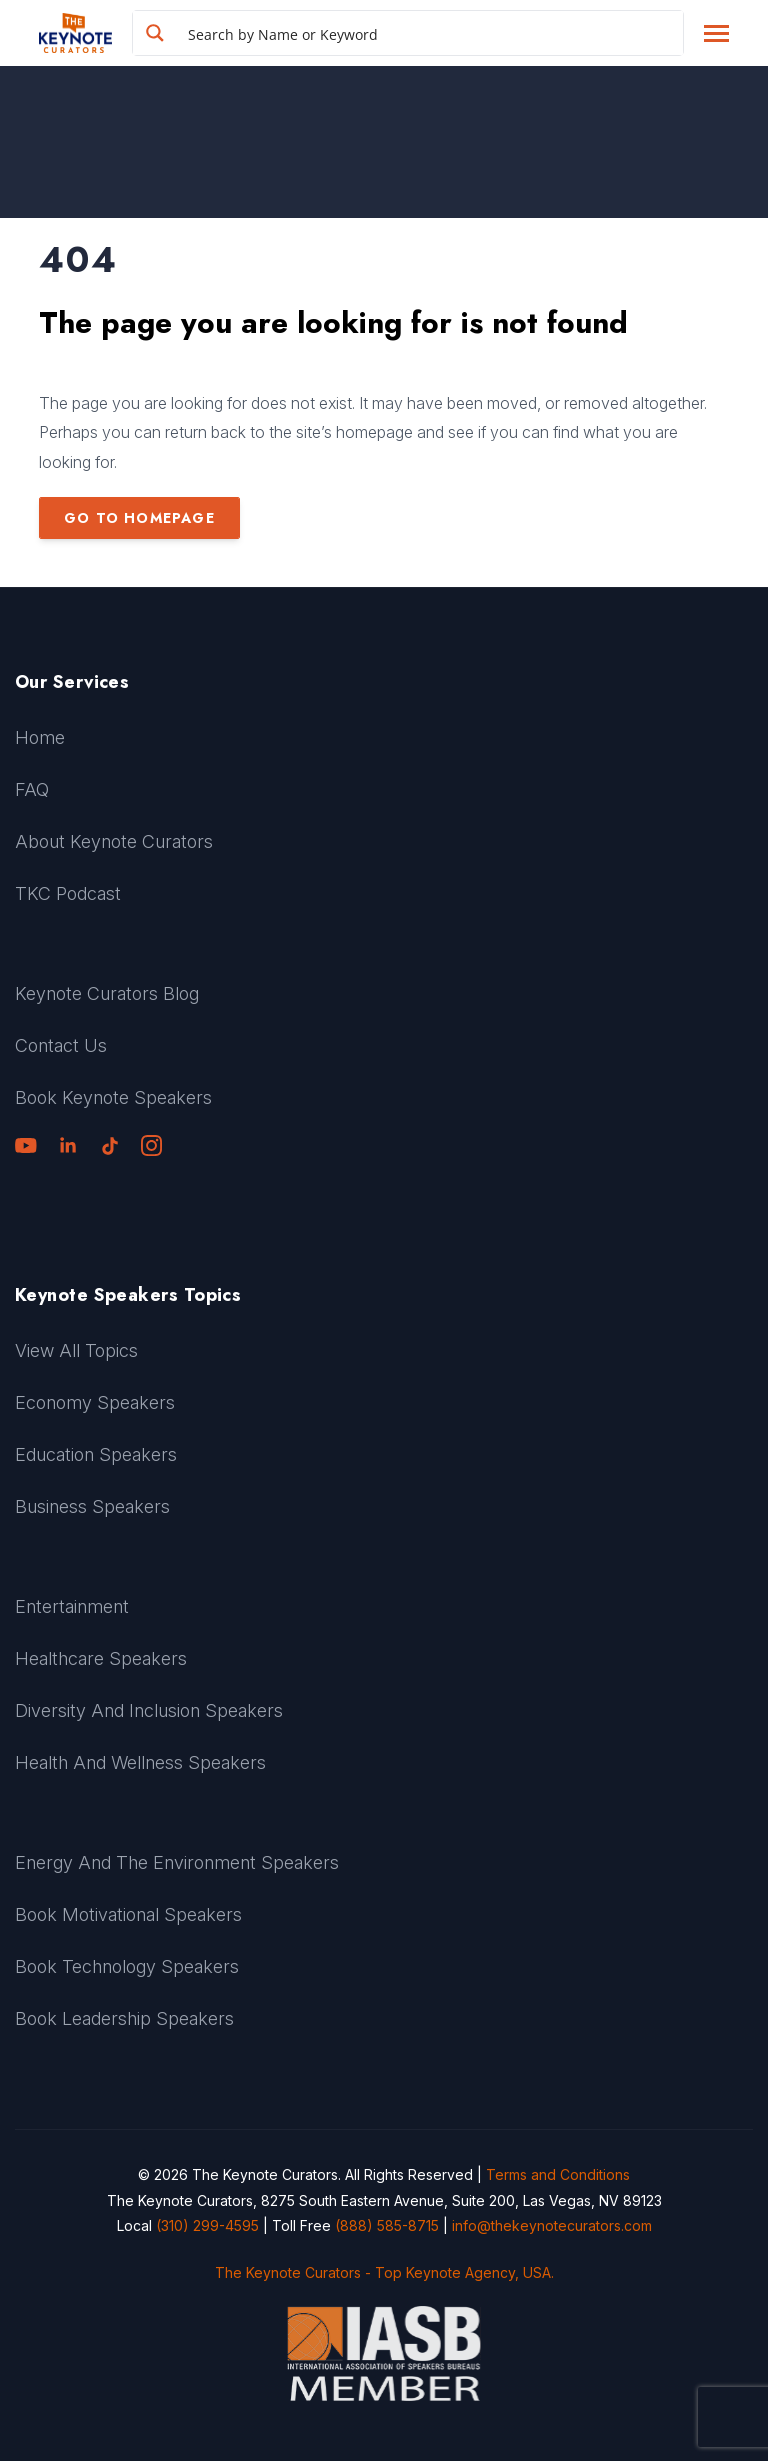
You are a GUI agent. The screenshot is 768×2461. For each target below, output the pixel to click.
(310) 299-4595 (207, 2225)
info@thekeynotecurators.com (552, 2225)
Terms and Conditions (558, 2174)
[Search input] (431, 33)
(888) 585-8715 (387, 2225)
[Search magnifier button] (155, 33)
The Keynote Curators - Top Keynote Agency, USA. (384, 2272)
